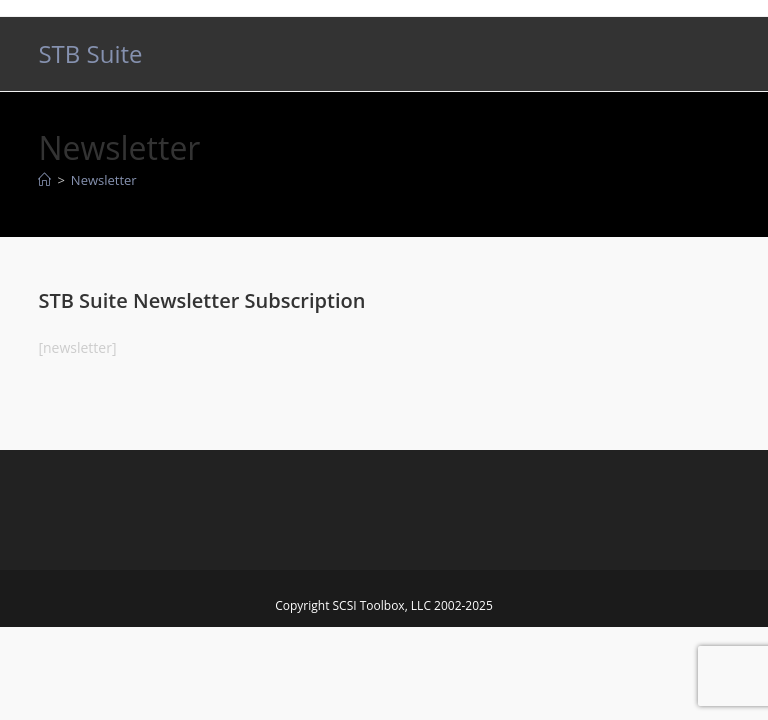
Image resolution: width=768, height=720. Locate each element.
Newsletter (104, 180)
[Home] (44, 180)
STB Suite (90, 53)
